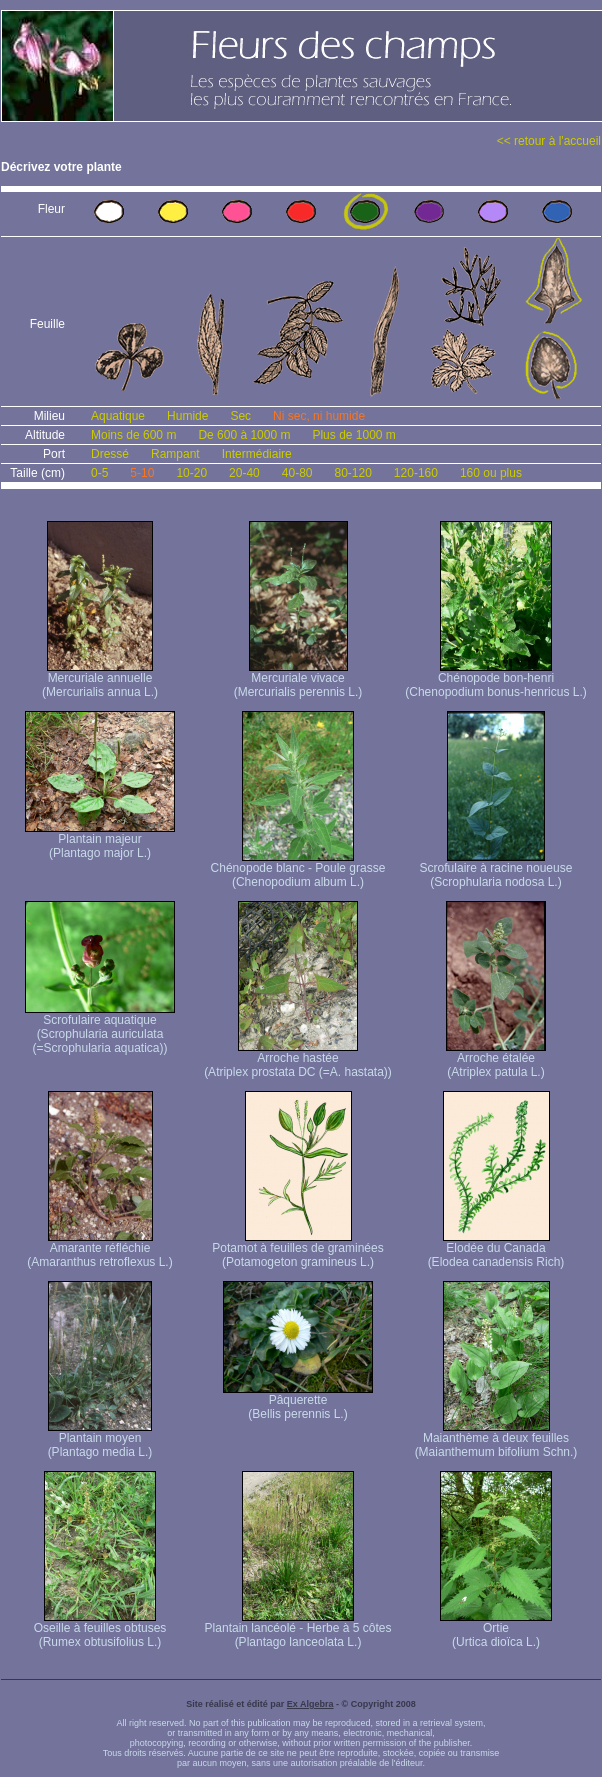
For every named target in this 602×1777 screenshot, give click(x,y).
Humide (187, 416)
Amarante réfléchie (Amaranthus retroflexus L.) (99, 1249)
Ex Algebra (310, 1704)
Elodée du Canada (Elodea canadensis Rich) (496, 1249)
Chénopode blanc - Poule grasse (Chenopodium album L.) (298, 869)
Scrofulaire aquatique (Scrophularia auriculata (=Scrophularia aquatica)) (100, 1028)
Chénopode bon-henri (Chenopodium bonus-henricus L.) (495, 679)
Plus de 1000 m (353, 435)
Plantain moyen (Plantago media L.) (100, 1439)
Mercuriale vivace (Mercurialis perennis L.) (298, 679)
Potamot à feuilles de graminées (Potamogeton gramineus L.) (297, 1249)
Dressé (110, 454)
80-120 (352, 473)
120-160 (416, 473)
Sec (240, 416)
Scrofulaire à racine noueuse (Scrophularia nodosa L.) (496, 869)
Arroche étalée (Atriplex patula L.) (496, 1059)
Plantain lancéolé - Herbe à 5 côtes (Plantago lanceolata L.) (298, 1629)
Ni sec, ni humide (319, 416)
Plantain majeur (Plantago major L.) (100, 840)
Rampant (175, 454)
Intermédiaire (257, 454)
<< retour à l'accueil (549, 141)
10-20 (191, 473)
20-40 (244, 473)
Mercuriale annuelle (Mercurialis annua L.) (100, 679)
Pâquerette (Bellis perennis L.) (298, 1401)
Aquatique (118, 416)
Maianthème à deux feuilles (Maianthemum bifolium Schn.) (496, 1439)
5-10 (142, 473)
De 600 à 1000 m (244, 435)
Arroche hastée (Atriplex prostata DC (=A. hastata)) (298, 1059)
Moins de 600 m (133, 435)
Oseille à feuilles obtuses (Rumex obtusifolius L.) (100, 1629)
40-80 (297, 473)
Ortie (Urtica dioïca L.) (496, 1629)
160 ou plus (491, 473)
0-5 (99, 473)
